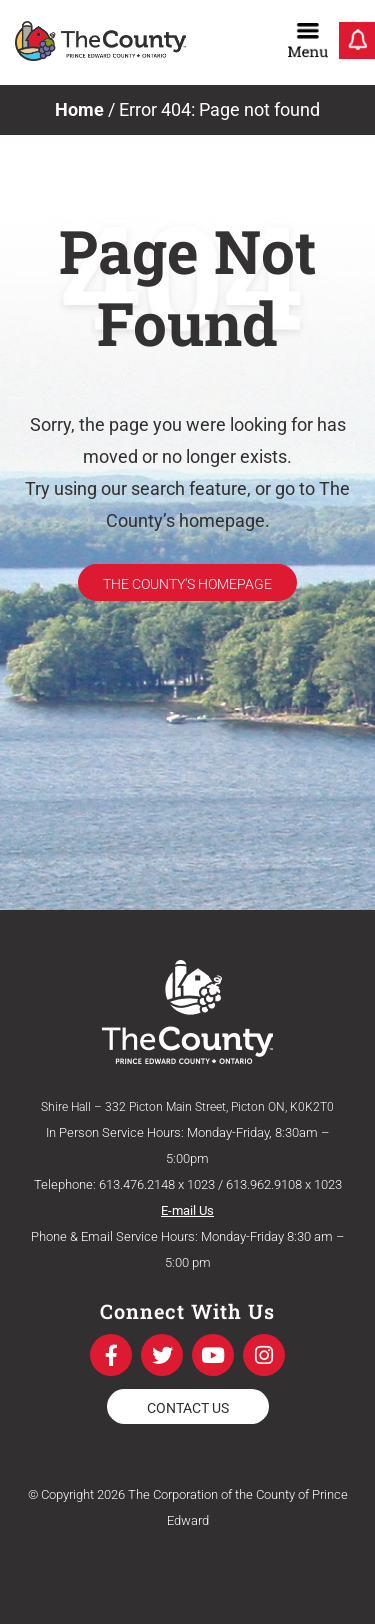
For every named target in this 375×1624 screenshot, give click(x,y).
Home (79, 109)
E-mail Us (187, 1210)
